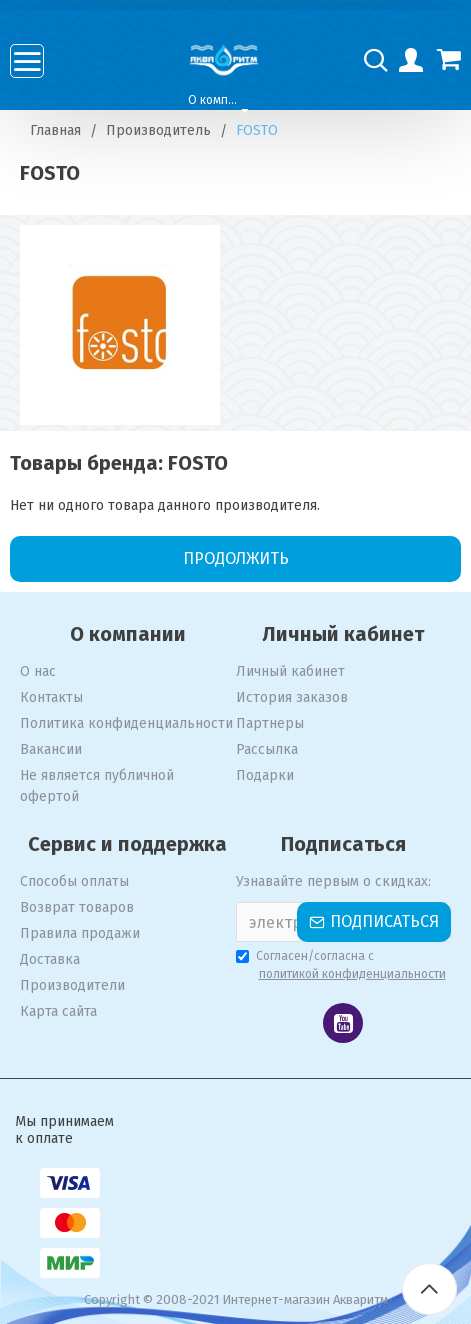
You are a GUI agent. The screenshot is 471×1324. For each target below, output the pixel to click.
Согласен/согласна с (342, 966)
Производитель (158, 130)
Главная (55, 130)
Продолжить (236, 558)
